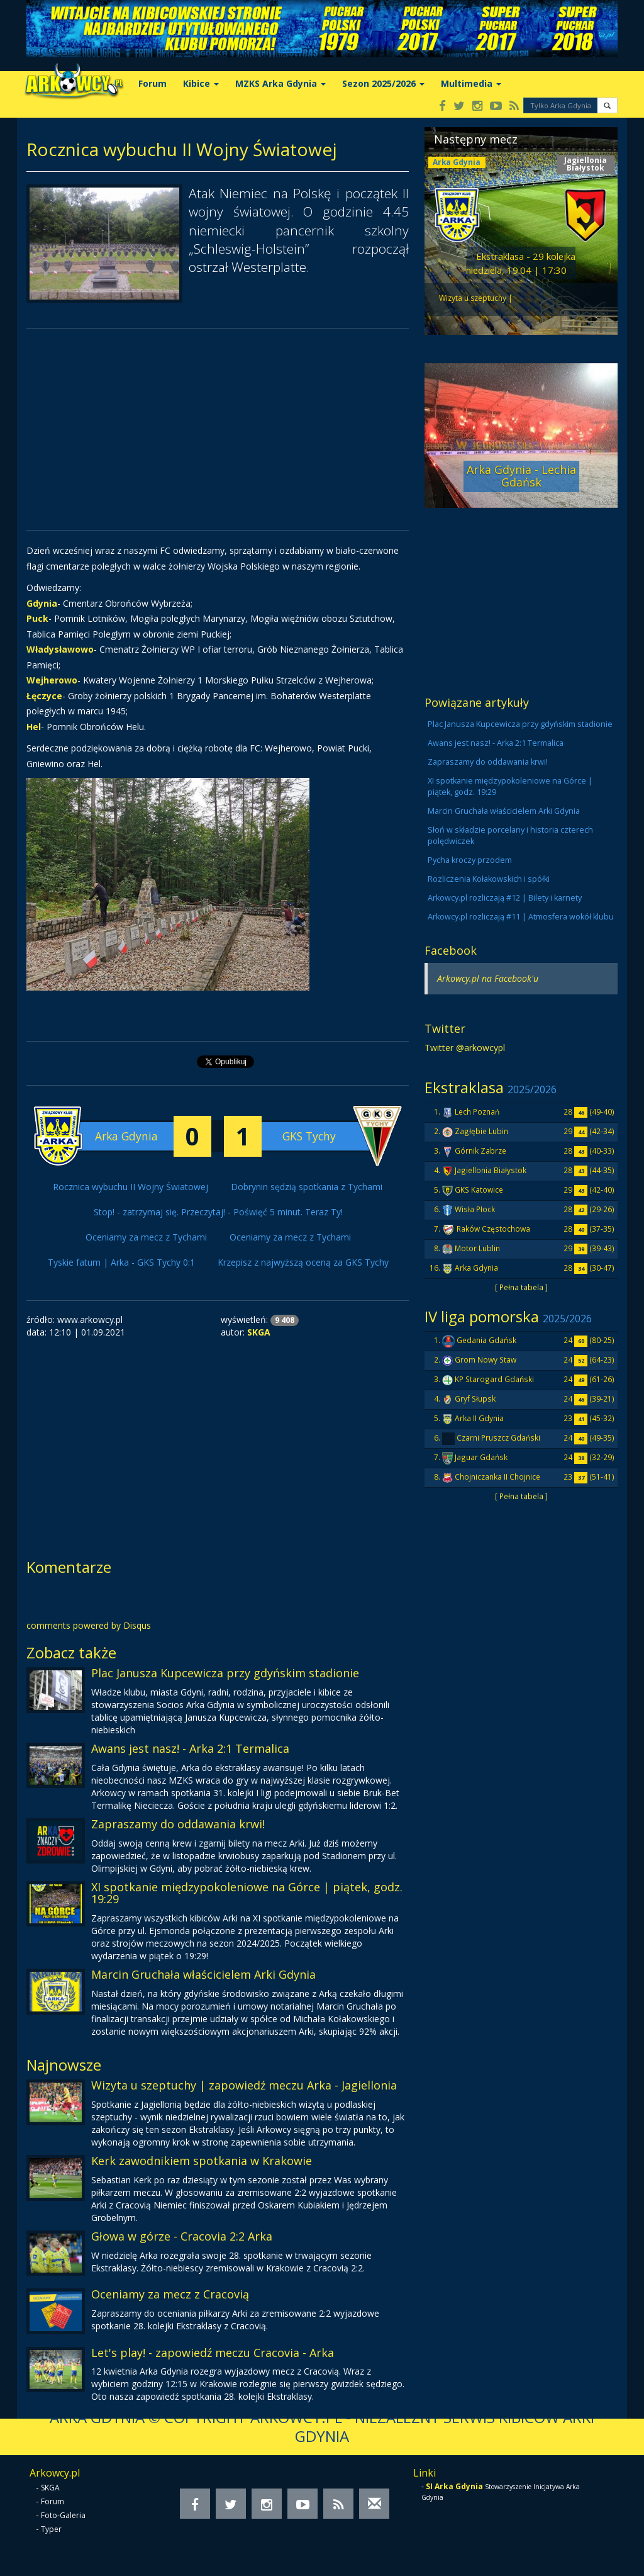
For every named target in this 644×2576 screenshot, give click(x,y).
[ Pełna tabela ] (521, 1287)
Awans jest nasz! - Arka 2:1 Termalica (190, 1748)
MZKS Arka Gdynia (280, 83)
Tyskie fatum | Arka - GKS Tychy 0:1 (121, 1262)
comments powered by (88, 1625)
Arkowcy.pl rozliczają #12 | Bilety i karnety (505, 897)
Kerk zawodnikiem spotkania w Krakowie (201, 2160)
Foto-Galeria (63, 2515)
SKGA (50, 2487)
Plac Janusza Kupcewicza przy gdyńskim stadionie (225, 1672)
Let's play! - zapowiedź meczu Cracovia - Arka (212, 2352)
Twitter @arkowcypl (465, 1048)
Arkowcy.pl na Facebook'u (487, 978)
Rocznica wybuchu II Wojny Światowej (130, 1187)
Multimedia (471, 83)
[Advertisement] (217, 429)
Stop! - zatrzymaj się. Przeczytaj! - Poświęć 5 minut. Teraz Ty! (218, 1212)
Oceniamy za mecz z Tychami (146, 1237)
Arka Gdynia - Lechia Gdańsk (521, 476)
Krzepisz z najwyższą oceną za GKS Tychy (303, 1262)
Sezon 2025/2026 (383, 83)
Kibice (201, 83)
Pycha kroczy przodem (470, 860)
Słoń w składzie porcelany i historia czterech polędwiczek (510, 835)
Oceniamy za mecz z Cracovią (170, 2294)
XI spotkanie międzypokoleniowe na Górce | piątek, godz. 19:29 (246, 1893)
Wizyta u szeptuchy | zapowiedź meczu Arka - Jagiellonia (244, 2085)
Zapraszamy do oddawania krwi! (178, 1823)
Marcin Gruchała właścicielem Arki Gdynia (203, 1974)
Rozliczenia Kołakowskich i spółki (489, 879)
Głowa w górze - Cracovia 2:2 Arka (181, 2236)
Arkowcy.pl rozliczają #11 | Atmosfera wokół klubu (521, 916)
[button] (607, 105)
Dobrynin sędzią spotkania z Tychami (306, 1187)
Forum (152, 83)
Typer (51, 2529)
